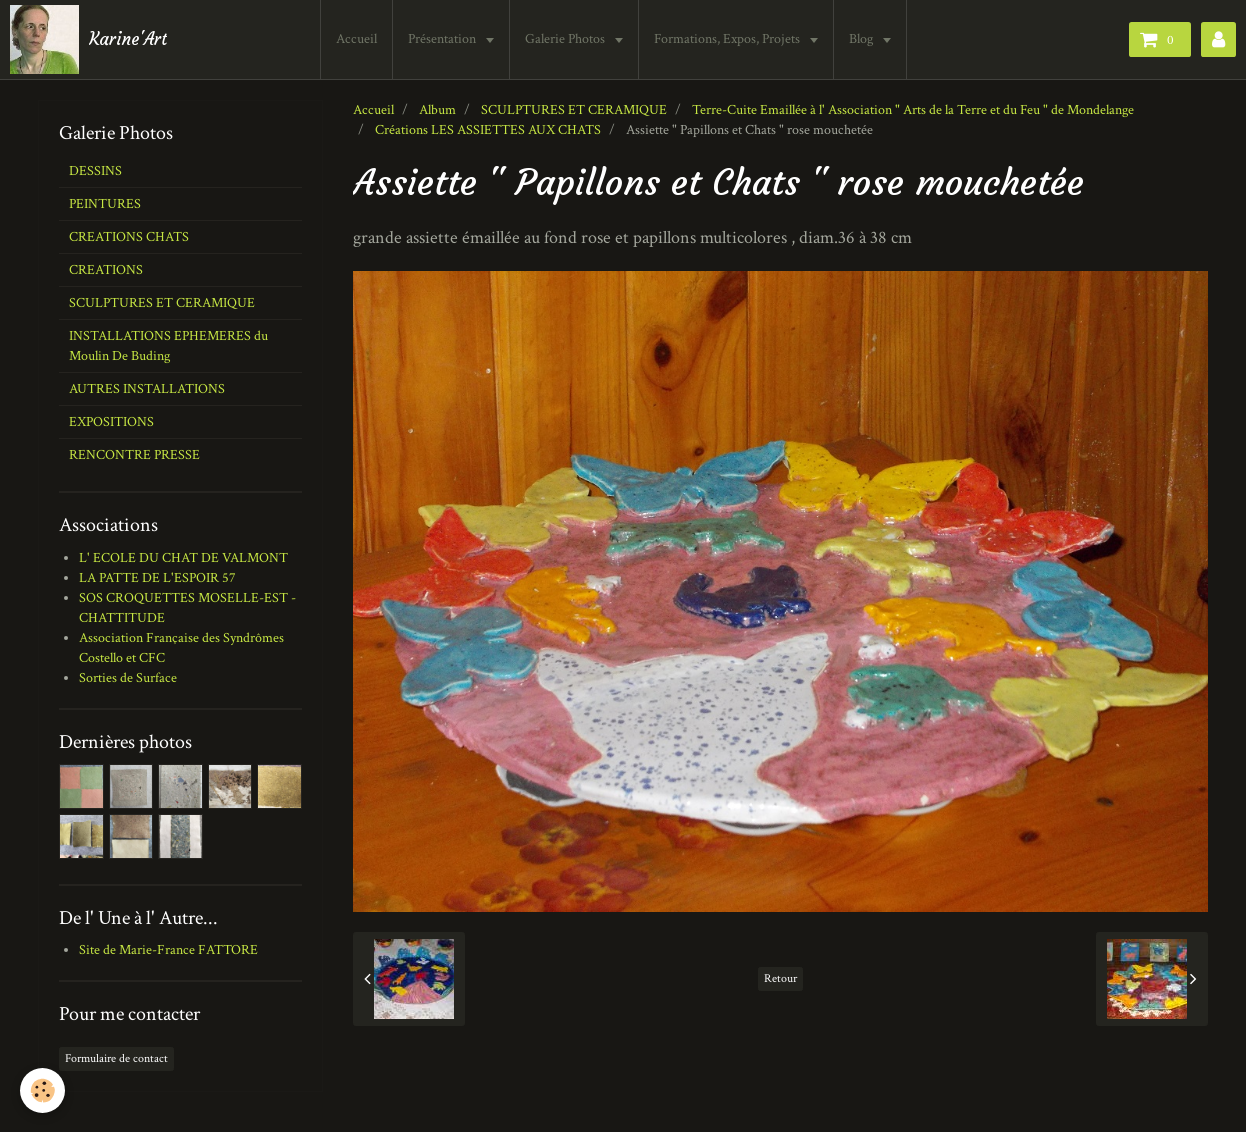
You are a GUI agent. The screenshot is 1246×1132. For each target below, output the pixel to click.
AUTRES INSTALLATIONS (147, 389)
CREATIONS (106, 270)
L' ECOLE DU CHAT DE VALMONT (183, 558)
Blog (862, 39)
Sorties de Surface (128, 678)
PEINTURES (105, 204)
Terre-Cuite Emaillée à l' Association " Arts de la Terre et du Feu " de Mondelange (913, 110)
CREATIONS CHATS (129, 237)
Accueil (356, 39)
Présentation (443, 39)
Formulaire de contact (116, 1058)
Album (437, 110)
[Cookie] (42, 1090)
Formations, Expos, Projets (728, 39)
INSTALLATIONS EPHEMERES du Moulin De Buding (168, 346)
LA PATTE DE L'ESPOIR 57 (157, 578)
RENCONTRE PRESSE (134, 455)
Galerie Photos (566, 39)
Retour (780, 978)
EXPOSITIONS (111, 422)
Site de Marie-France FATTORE (168, 950)
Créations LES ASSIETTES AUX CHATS (488, 130)
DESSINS (95, 171)
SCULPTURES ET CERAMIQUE (574, 110)
